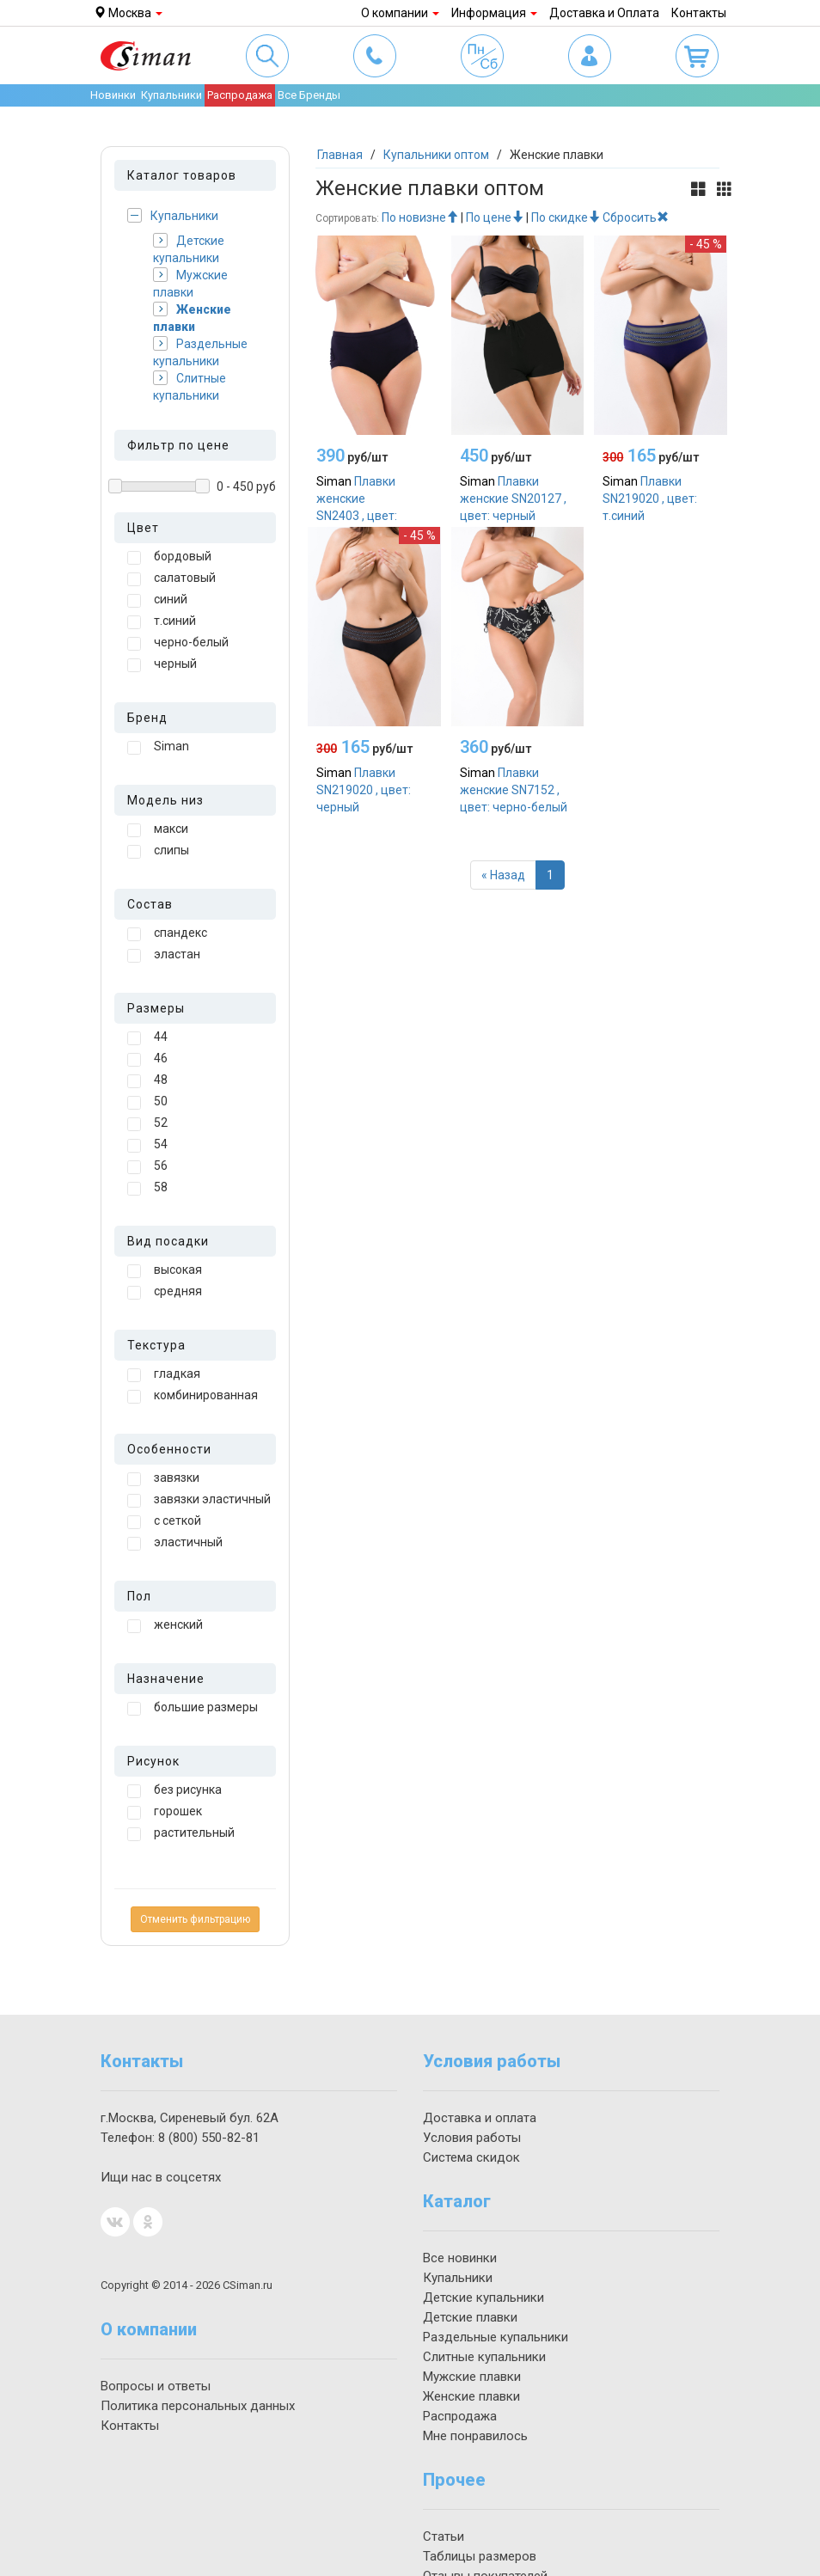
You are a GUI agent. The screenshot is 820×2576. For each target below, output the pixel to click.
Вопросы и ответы (156, 2386)
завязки (163, 1478)
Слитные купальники (189, 386)
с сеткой (164, 1521)
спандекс (167, 933)
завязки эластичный (199, 1500)
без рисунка (174, 1790)
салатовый (171, 578)
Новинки (113, 95)
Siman (158, 747)
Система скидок (471, 2157)
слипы (158, 851)
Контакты (698, 13)
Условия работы (472, 2137)
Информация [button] (494, 13)
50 (147, 1102)
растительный (181, 1833)
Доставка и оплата (479, 2118)
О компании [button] (400, 13)
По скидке (565, 217)
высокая (164, 1270)
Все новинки (460, 2258)
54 (147, 1145)
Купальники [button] (171, 95)
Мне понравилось (475, 2436)
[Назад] (503, 875)
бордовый (169, 557)
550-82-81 (209, 2137)
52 (147, 1123)
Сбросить (636, 217)
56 (147, 1166)
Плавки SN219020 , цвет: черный (363, 790)
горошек (164, 1812)
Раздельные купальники (200, 352)
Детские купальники (188, 249)
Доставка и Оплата (604, 13)
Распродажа (239, 95)
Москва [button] (128, 13)
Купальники (172, 215)
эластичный (175, 1543)
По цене (494, 217)
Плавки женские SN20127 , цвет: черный (513, 498)
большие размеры (192, 1708)
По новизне (420, 217)
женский (165, 1625)
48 (147, 1080)
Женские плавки (192, 317)
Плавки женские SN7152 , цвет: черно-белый (513, 790)
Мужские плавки (190, 283)
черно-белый (178, 643)
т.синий (161, 621)
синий (157, 600)
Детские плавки (470, 2317)
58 (147, 1188)
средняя (164, 1292)
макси (157, 829)
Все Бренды (309, 95)
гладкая (163, 1374)
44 (147, 1037)
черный (162, 664)
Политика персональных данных (198, 2406)
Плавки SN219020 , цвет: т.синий (650, 498)
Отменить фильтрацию (195, 1919)
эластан (163, 955)
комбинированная (192, 1396)
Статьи (443, 2536)
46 (147, 1059)
